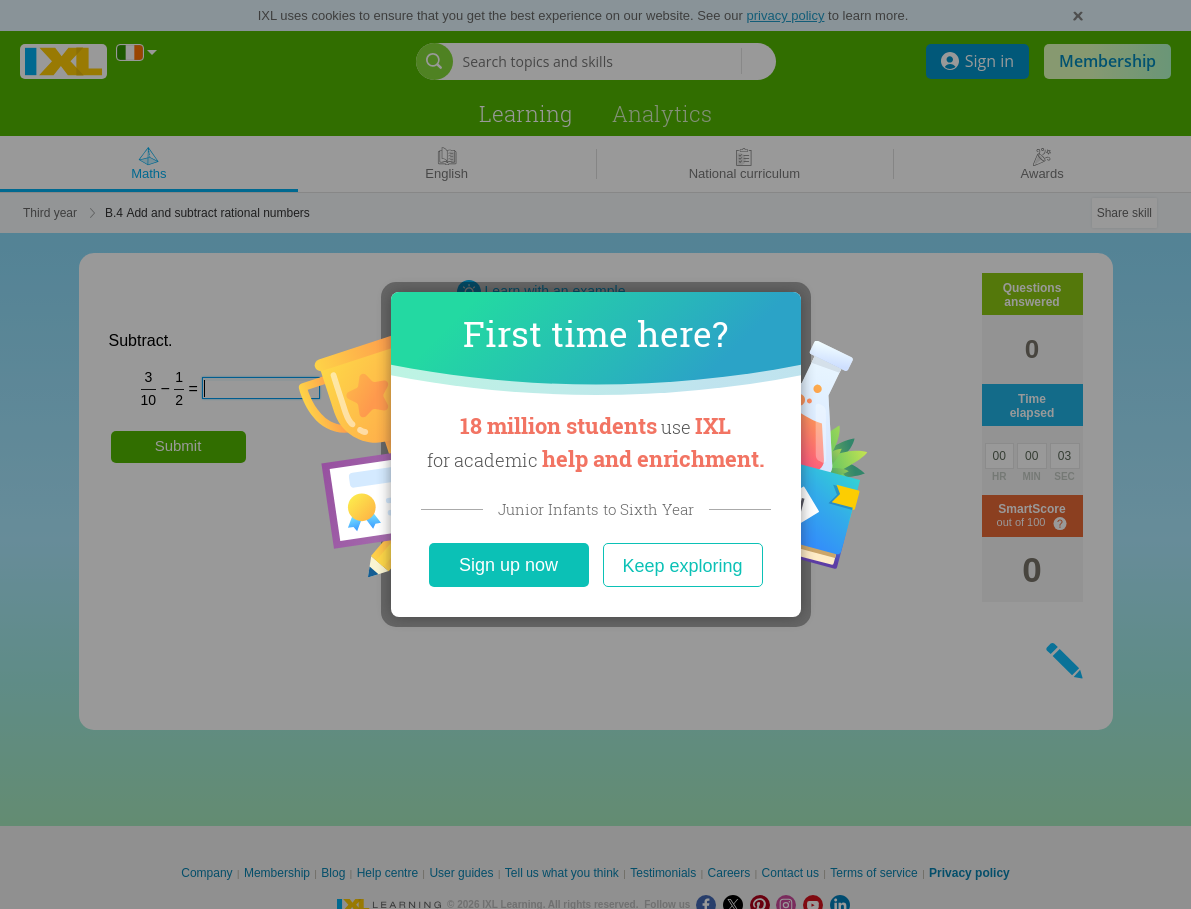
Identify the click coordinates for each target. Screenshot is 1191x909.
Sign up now (508, 565)
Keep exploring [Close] (682, 566)
